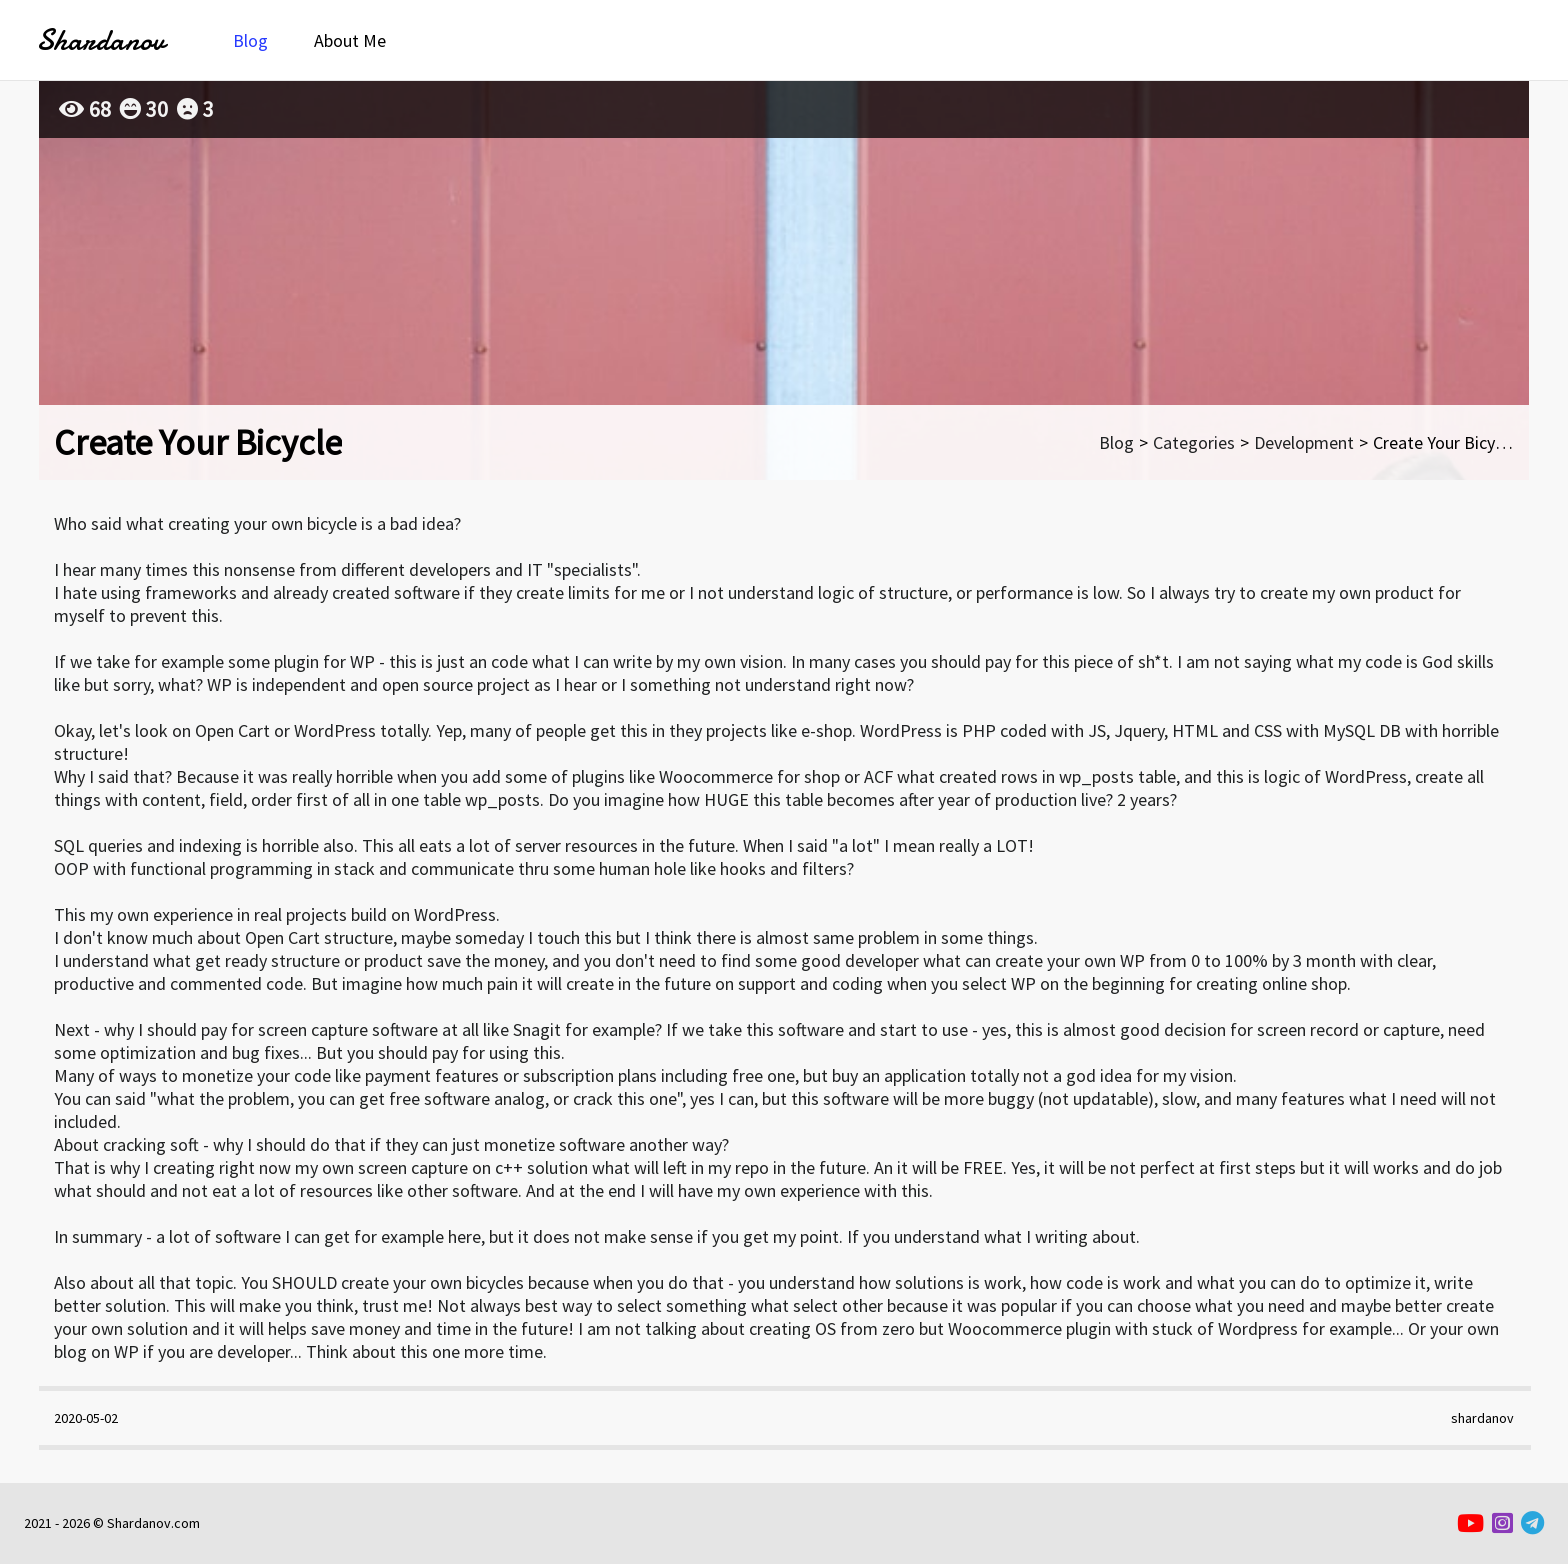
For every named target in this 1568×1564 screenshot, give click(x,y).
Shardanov (100, 40)
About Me (350, 40)
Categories (1194, 442)
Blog (250, 40)
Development (1304, 442)
